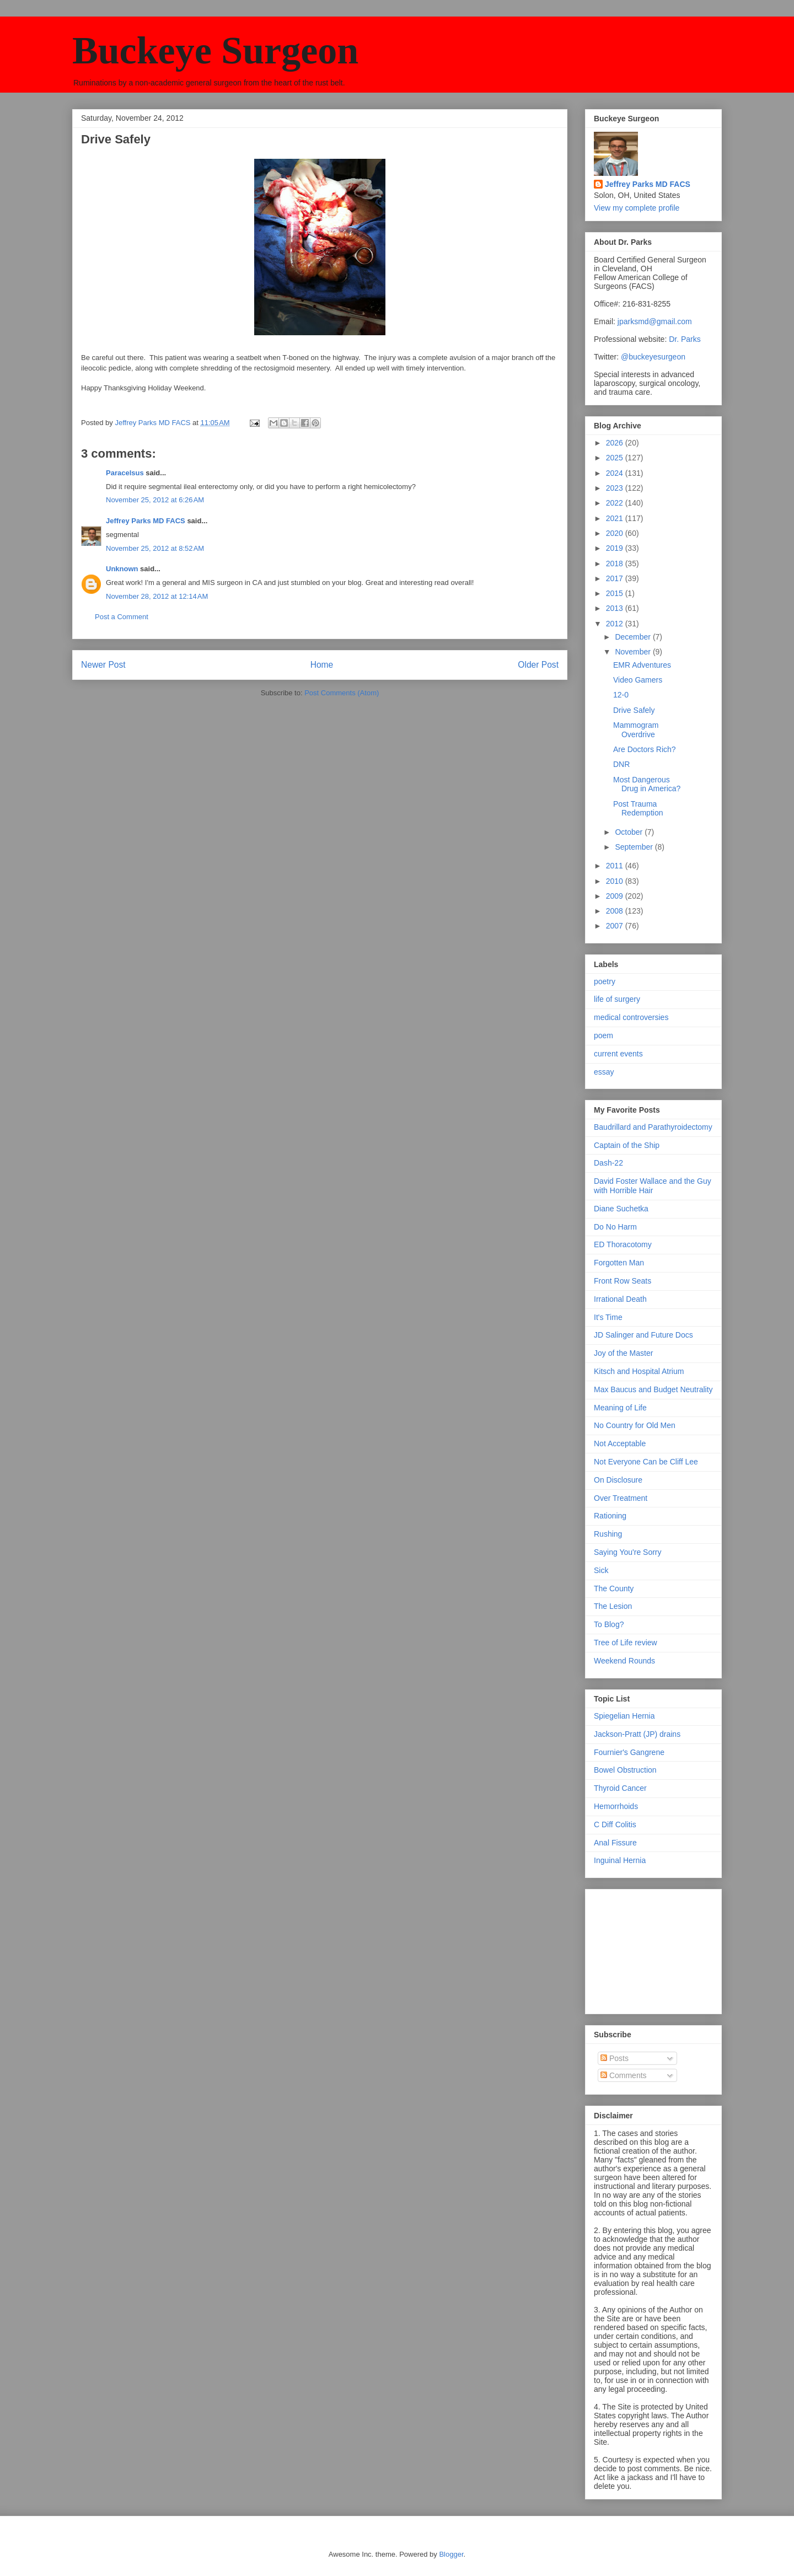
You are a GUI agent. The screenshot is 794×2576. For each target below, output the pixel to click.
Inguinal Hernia (620, 1860)
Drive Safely (633, 710)
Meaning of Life (620, 1407)
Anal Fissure (615, 1842)
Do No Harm (615, 1226)
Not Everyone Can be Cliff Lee (646, 1461)
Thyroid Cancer (620, 1788)
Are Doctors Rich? (644, 749)
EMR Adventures (642, 665)
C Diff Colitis (615, 1824)
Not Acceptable (620, 1443)
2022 (615, 502)
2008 (615, 910)
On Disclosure (618, 1479)
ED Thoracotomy (623, 1244)
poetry (604, 981)
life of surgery (617, 999)
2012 (615, 623)
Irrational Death (620, 1299)
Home (322, 664)
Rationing (610, 1515)
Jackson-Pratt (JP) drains (637, 1734)
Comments (623, 2075)
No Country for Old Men (634, 1425)
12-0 (621, 694)
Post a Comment (121, 617)
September (634, 846)
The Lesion (613, 1606)
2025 (615, 457)
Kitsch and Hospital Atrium (639, 1371)
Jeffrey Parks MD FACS (145, 521)
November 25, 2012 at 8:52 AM (155, 548)
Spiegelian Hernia (624, 1715)
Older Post (538, 664)
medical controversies (631, 1017)
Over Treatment (620, 1498)
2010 (615, 881)
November (633, 651)
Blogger (451, 2554)
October (630, 832)
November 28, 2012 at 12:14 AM (157, 596)
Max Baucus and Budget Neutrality (653, 1389)
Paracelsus (125, 473)
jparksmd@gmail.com (655, 321)
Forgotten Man (619, 1262)
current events (618, 1053)
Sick (601, 1570)
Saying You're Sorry (628, 1552)
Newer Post (103, 664)
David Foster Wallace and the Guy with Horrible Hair (652, 1186)
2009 (615, 896)
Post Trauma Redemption (638, 808)
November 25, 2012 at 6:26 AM (155, 500)
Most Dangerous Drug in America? (646, 784)
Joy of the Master (623, 1353)
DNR (621, 764)
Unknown (122, 569)
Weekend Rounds (624, 1660)
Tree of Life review (625, 1642)
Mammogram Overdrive (635, 730)
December (633, 636)
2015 (615, 593)
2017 (615, 578)
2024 (615, 473)
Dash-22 (608, 1162)
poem (603, 1035)
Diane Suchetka (621, 1208)
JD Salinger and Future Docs (643, 1334)
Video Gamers (637, 679)
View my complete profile (636, 207)
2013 (615, 608)
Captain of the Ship (626, 1145)
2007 (615, 925)
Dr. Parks (685, 339)
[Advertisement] (649, 1948)
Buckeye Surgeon (215, 50)
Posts (614, 2058)
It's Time (608, 1317)
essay (604, 1071)
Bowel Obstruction (625, 1769)
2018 (615, 563)
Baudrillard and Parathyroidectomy (653, 1127)
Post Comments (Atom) (341, 693)
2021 (615, 518)
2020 (615, 533)
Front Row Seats (622, 1280)
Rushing (608, 1534)
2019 (615, 548)
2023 (615, 488)
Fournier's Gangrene (629, 1752)
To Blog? (609, 1624)
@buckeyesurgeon (652, 356)
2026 (615, 442)
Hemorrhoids (616, 1806)
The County (614, 1588)
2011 (615, 865)
